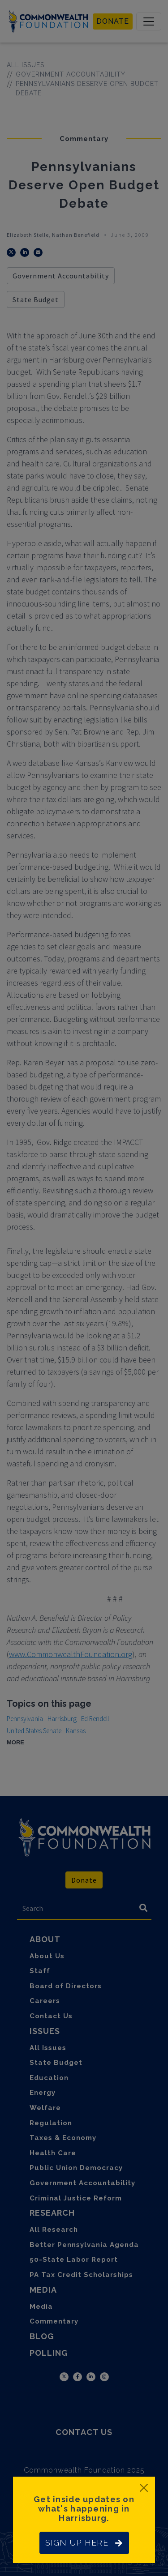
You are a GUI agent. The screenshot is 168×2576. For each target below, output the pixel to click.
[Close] (143, 2487)
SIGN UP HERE (84, 2542)
